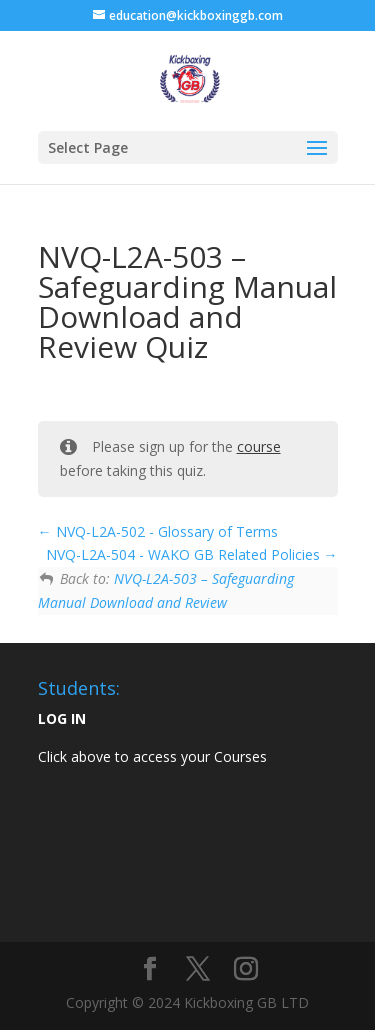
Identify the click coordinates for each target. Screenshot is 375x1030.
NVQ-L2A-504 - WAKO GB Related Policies (192, 554)
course (259, 446)
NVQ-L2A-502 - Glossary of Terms (158, 531)
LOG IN (62, 718)
